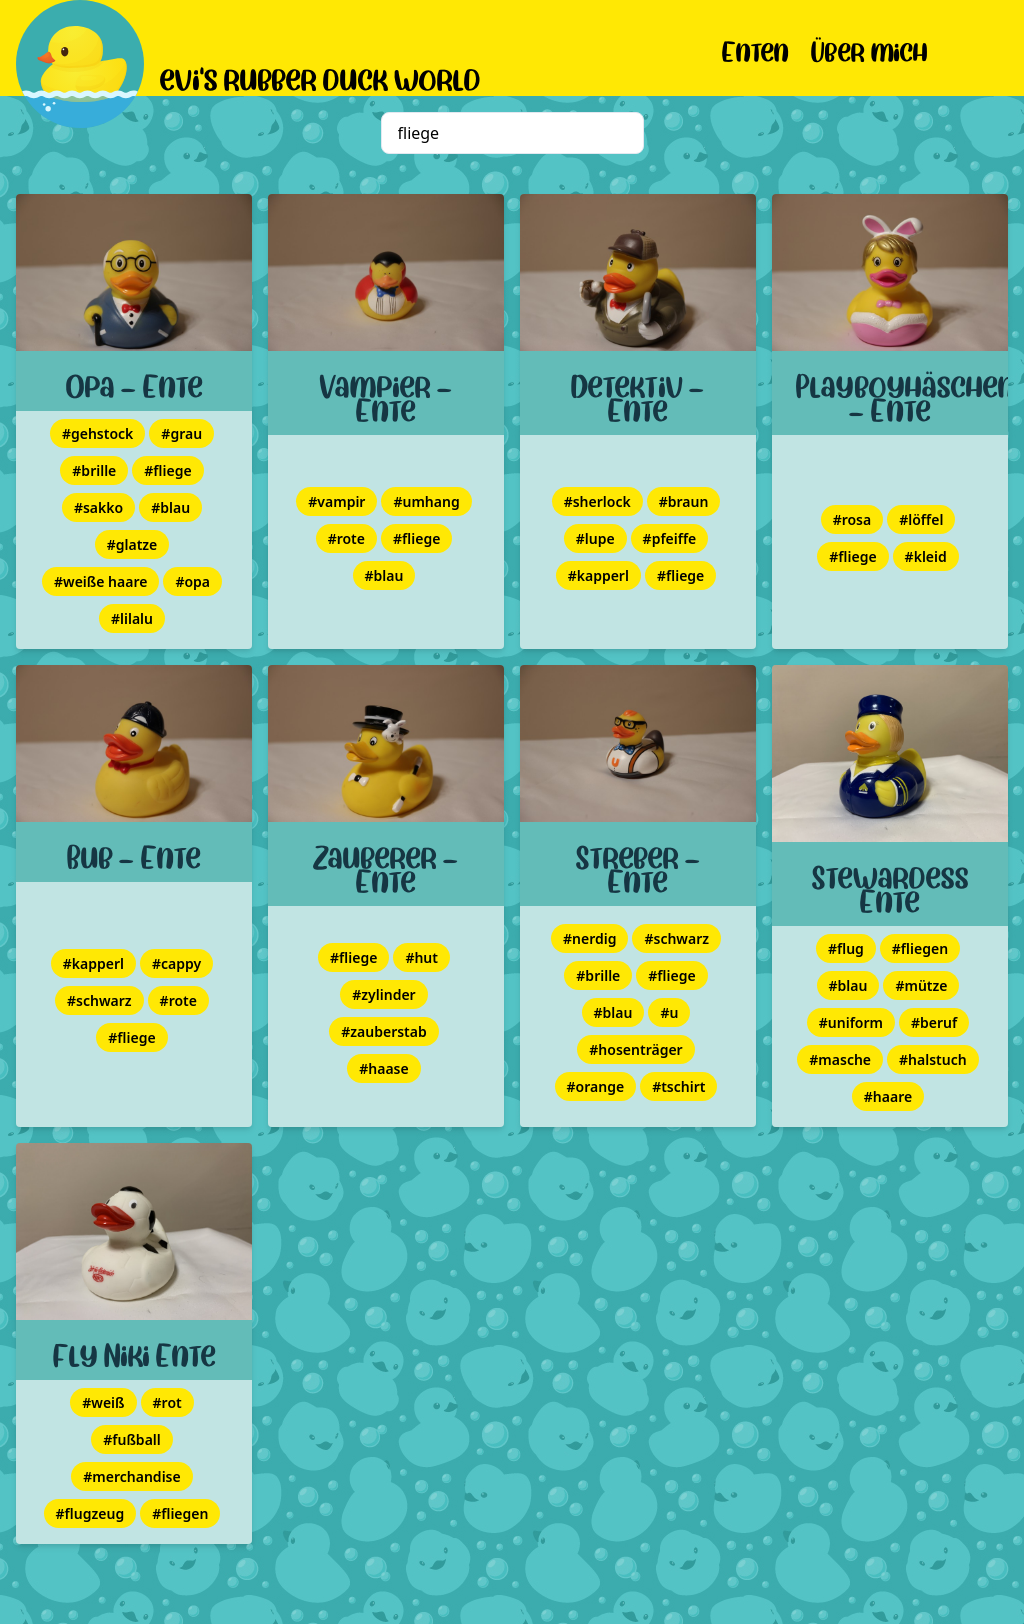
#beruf (934, 1022)
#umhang (426, 501)
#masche (840, 1059)
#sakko (98, 507)
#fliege (167, 470)
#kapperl (598, 575)
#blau (170, 507)
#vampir (336, 501)
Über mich (869, 48)
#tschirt (678, 1086)
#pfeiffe (670, 538)
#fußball (132, 1439)
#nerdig (589, 938)
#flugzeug (90, 1513)
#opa (192, 581)
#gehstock (97, 433)
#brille (94, 470)
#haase (383, 1068)
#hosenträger (635, 1049)
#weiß (103, 1402)
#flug (846, 948)
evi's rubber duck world (320, 76)
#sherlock (597, 501)
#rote (346, 538)
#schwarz (99, 1000)
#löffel (921, 519)
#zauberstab (384, 1031)
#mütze (921, 985)
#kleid (926, 556)
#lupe (595, 538)
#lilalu (132, 618)
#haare (888, 1096)
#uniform (851, 1022)
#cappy (176, 963)
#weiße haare (100, 581)
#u (669, 1012)
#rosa (852, 519)
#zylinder (383, 994)
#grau (181, 433)
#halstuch (933, 1059)
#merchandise (131, 1476)
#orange (596, 1086)
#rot (167, 1402)
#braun (684, 501)
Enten (755, 48)
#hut (421, 957)
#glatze (132, 544)
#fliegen (920, 948)
